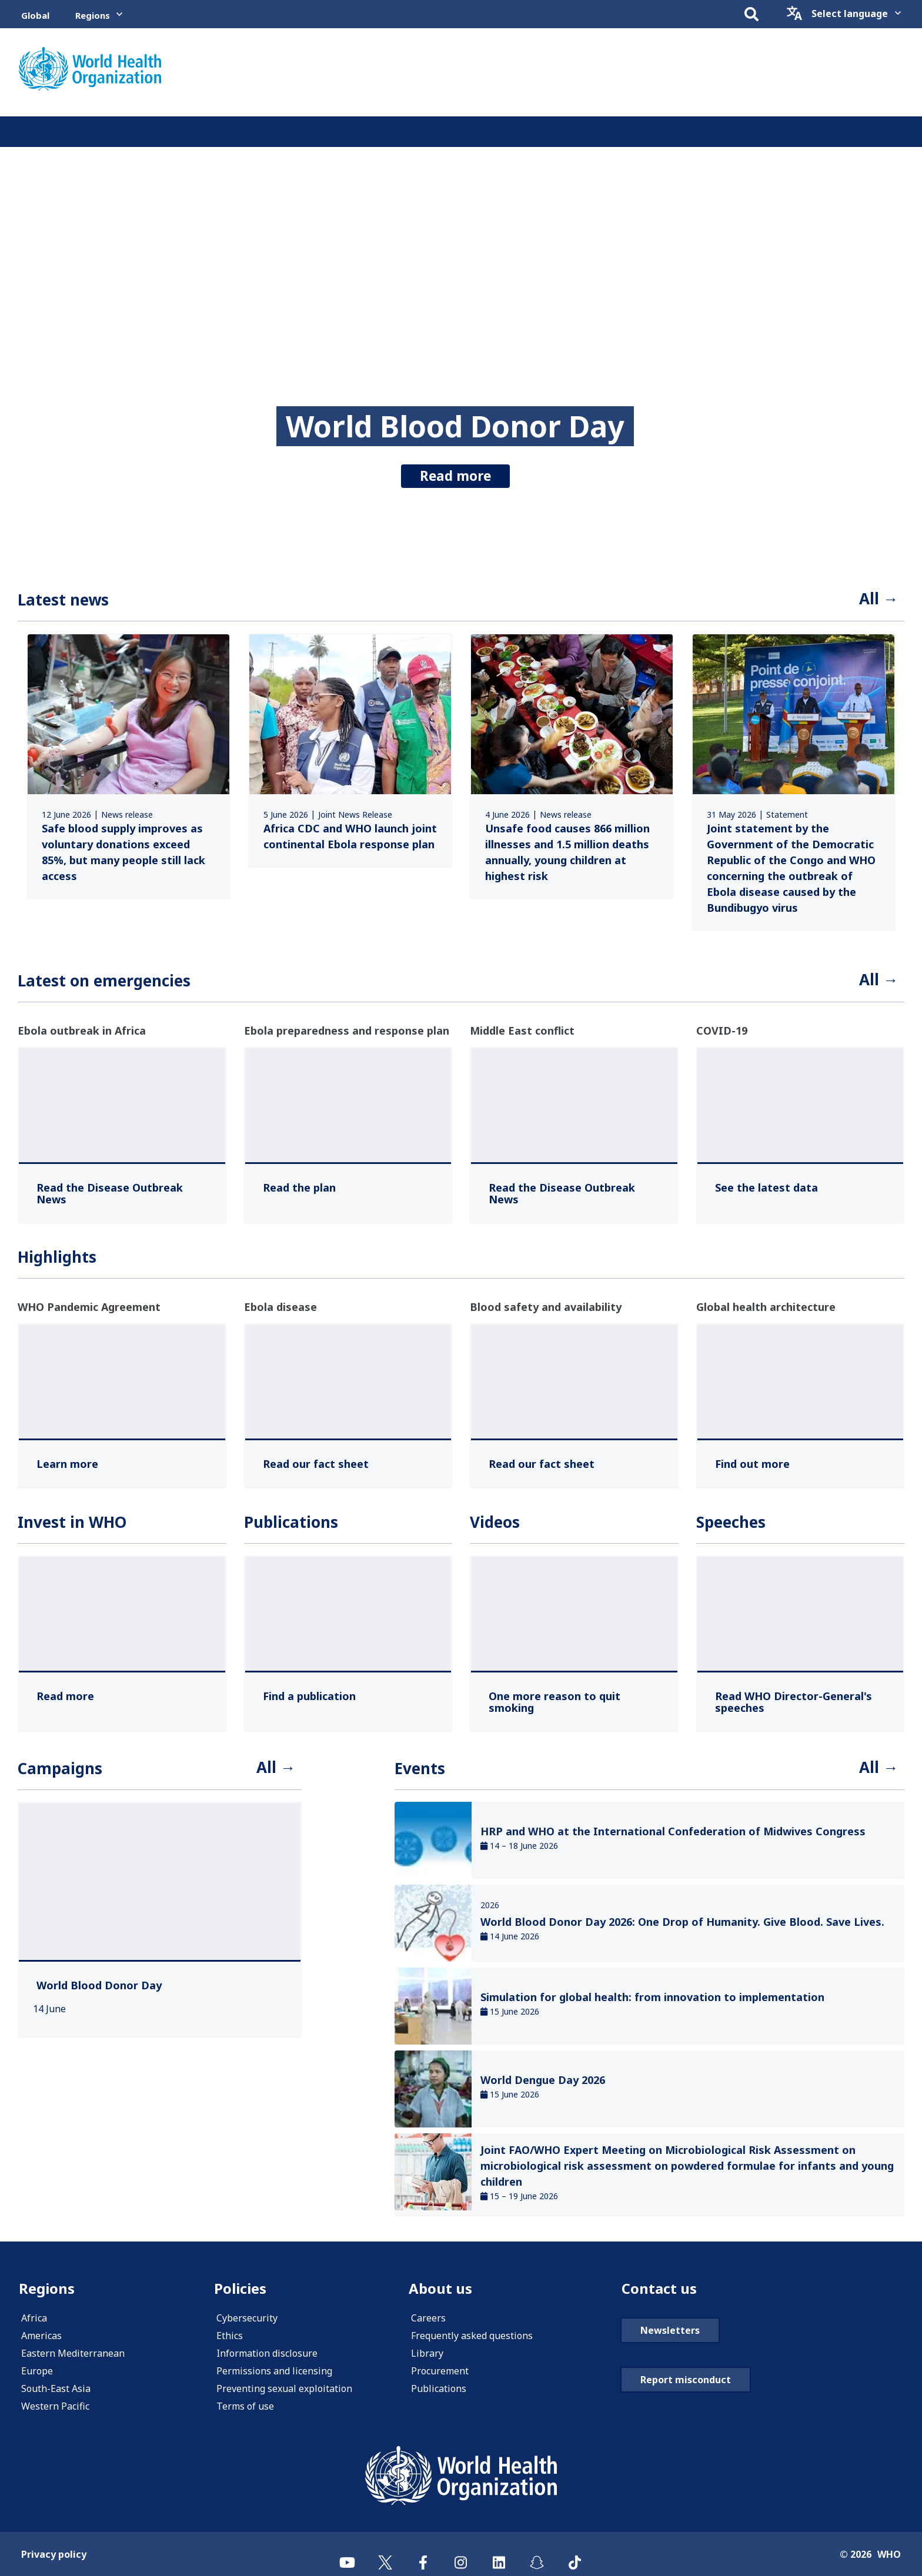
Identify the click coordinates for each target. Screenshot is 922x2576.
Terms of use (245, 2406)
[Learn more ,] (67, 1463)
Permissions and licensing (274, 2370)
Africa (34, 2317)
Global (35, 15)
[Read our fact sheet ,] (315, 1463)
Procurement (440, 2370)
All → (878, 598)
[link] (128, 766)
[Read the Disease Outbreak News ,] (122, 1193)
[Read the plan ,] (299, 1187)
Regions (92, 15)
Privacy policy (53, 2554)
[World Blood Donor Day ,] (99, 1985)
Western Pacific (55, 2406)
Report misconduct (685, 2379)
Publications (438, 2388)
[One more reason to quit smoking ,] (574, 1702)
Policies (240, 2288)
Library (427, 2353)
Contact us (659, 2288)
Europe (37, 2370)
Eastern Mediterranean (73, 2353)
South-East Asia (56, 2388)
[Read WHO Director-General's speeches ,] (800, 1702)
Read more (455, 476)
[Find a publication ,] (309, 1696)
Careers (428, 2317)
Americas (41, 2335)
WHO (889, 2554)
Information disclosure (267, 2353)
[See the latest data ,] (766, 1187)
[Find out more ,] (752, 1463)
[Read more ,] (65, 1696)
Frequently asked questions (472, 2335)
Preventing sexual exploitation (284, 2388)
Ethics (229, 2335)
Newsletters (670, 2330)
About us (440, 2288)
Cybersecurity (247, 2317)
